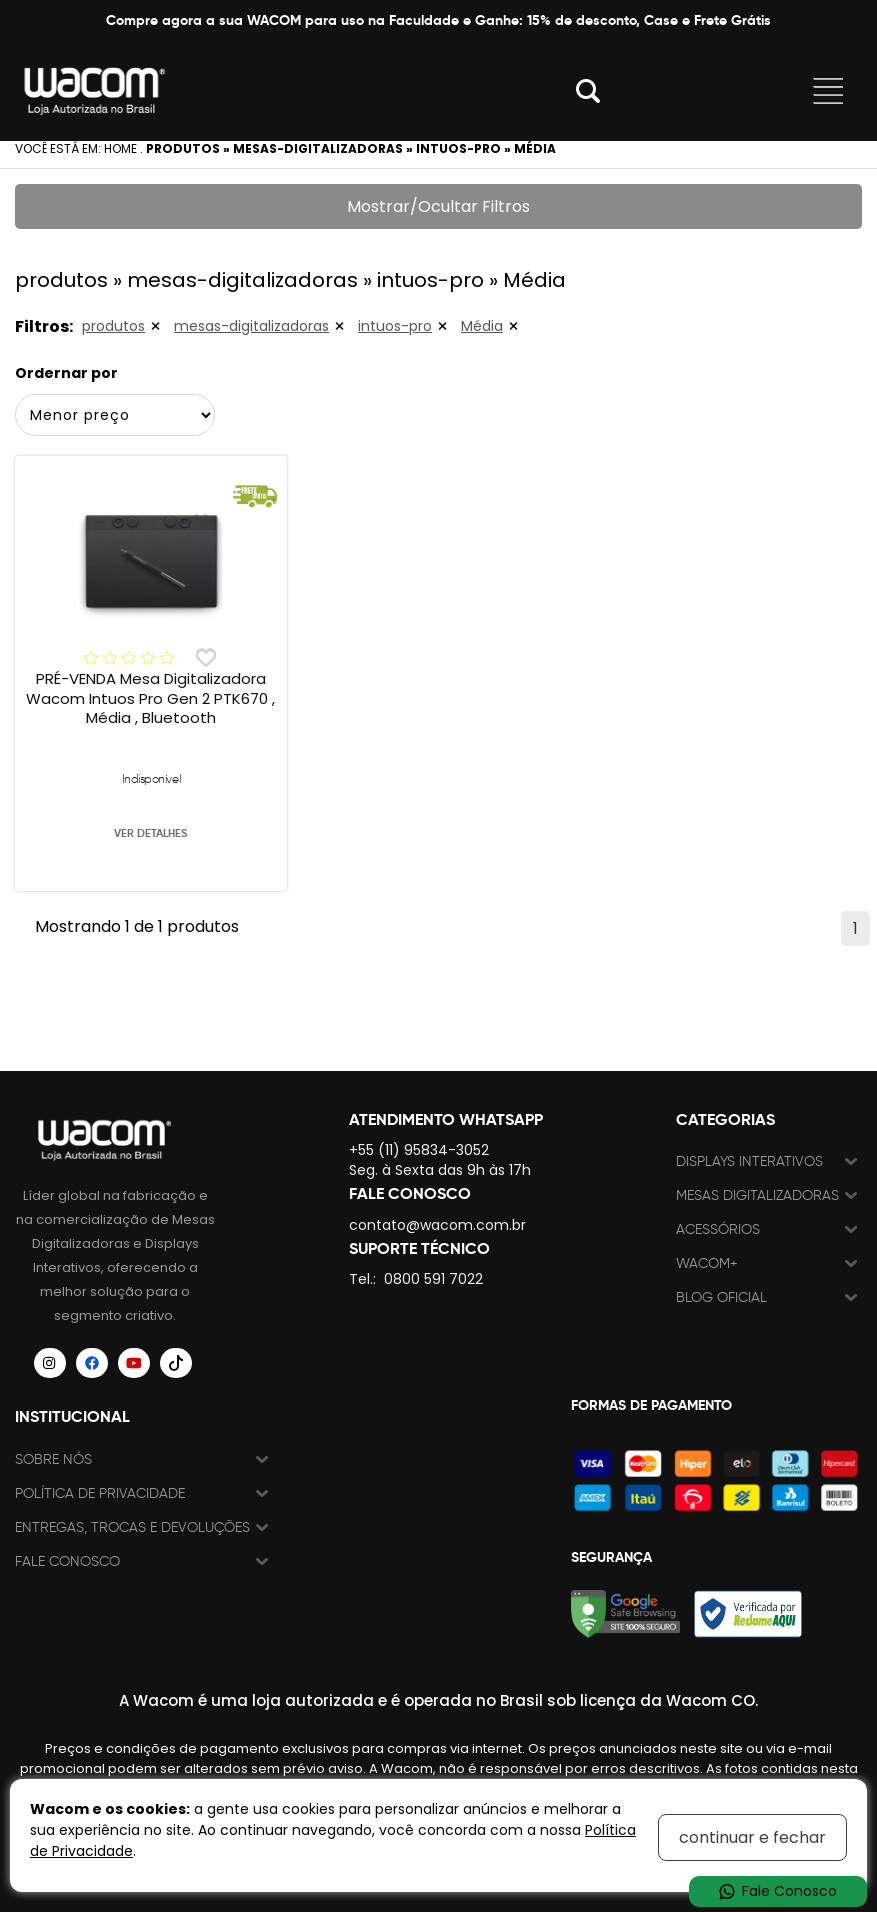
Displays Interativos (749, 1161)
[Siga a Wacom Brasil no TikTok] (176, 1363)
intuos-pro (395, 326)
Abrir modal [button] (588, 91)
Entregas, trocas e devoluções (132, 1527)
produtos (113, 326)
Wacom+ (707, 1263)
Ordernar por (66, 373)
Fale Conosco (67, 1561)
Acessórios (718, 1229)
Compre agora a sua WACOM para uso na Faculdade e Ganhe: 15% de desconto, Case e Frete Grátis (438, 20)
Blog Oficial (721, 1297)
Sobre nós (53, 1459)
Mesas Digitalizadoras (757, 1195)
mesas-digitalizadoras (251, 326)
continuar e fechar (752, 1837)
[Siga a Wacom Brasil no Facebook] (92, 1363)
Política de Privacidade (100, 1493)
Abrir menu (828, 91)
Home (120, 148)
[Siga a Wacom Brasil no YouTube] (134, 1363)
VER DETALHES (150, 833)
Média (482, 326)
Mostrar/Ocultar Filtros (438, 206)
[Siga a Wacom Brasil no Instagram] (50, 1363)
